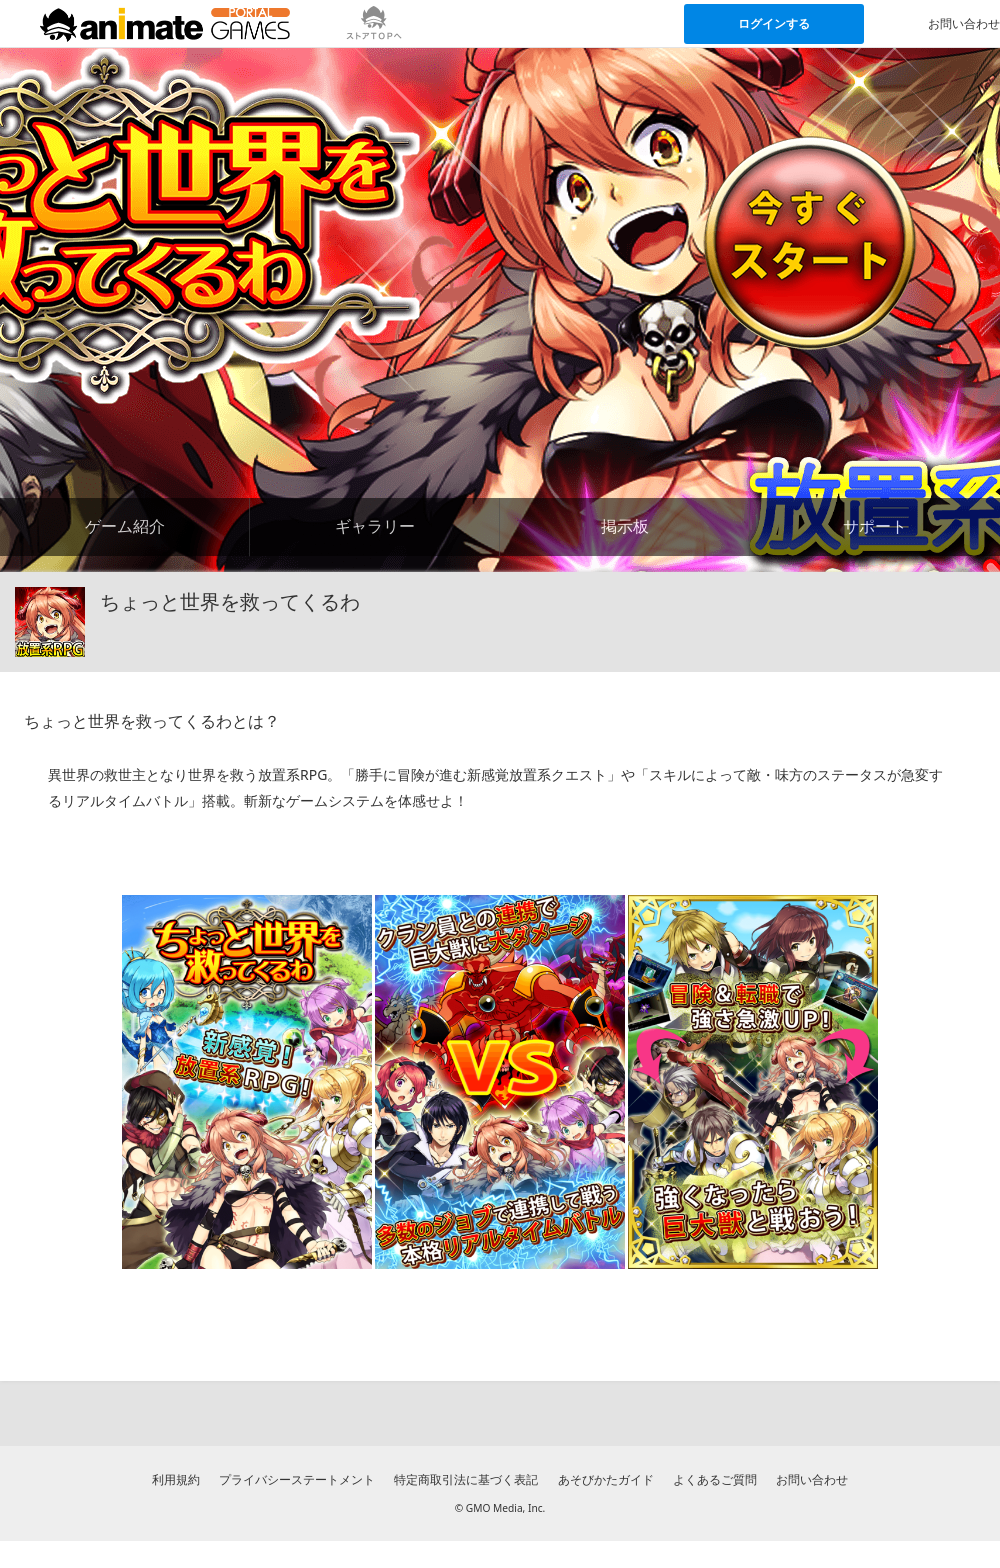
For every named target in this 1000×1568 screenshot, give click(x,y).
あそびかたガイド (606, 1479)
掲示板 (625, 526)
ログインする (774, 23)
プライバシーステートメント (297, 1479)
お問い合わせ (812, 1479)
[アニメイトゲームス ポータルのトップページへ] (165, 24)
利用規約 (176, 1479)
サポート (875, 526)
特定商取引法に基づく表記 (466, 1479)
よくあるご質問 (715, 1479)
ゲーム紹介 (125, 526)
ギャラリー (375, 526)
